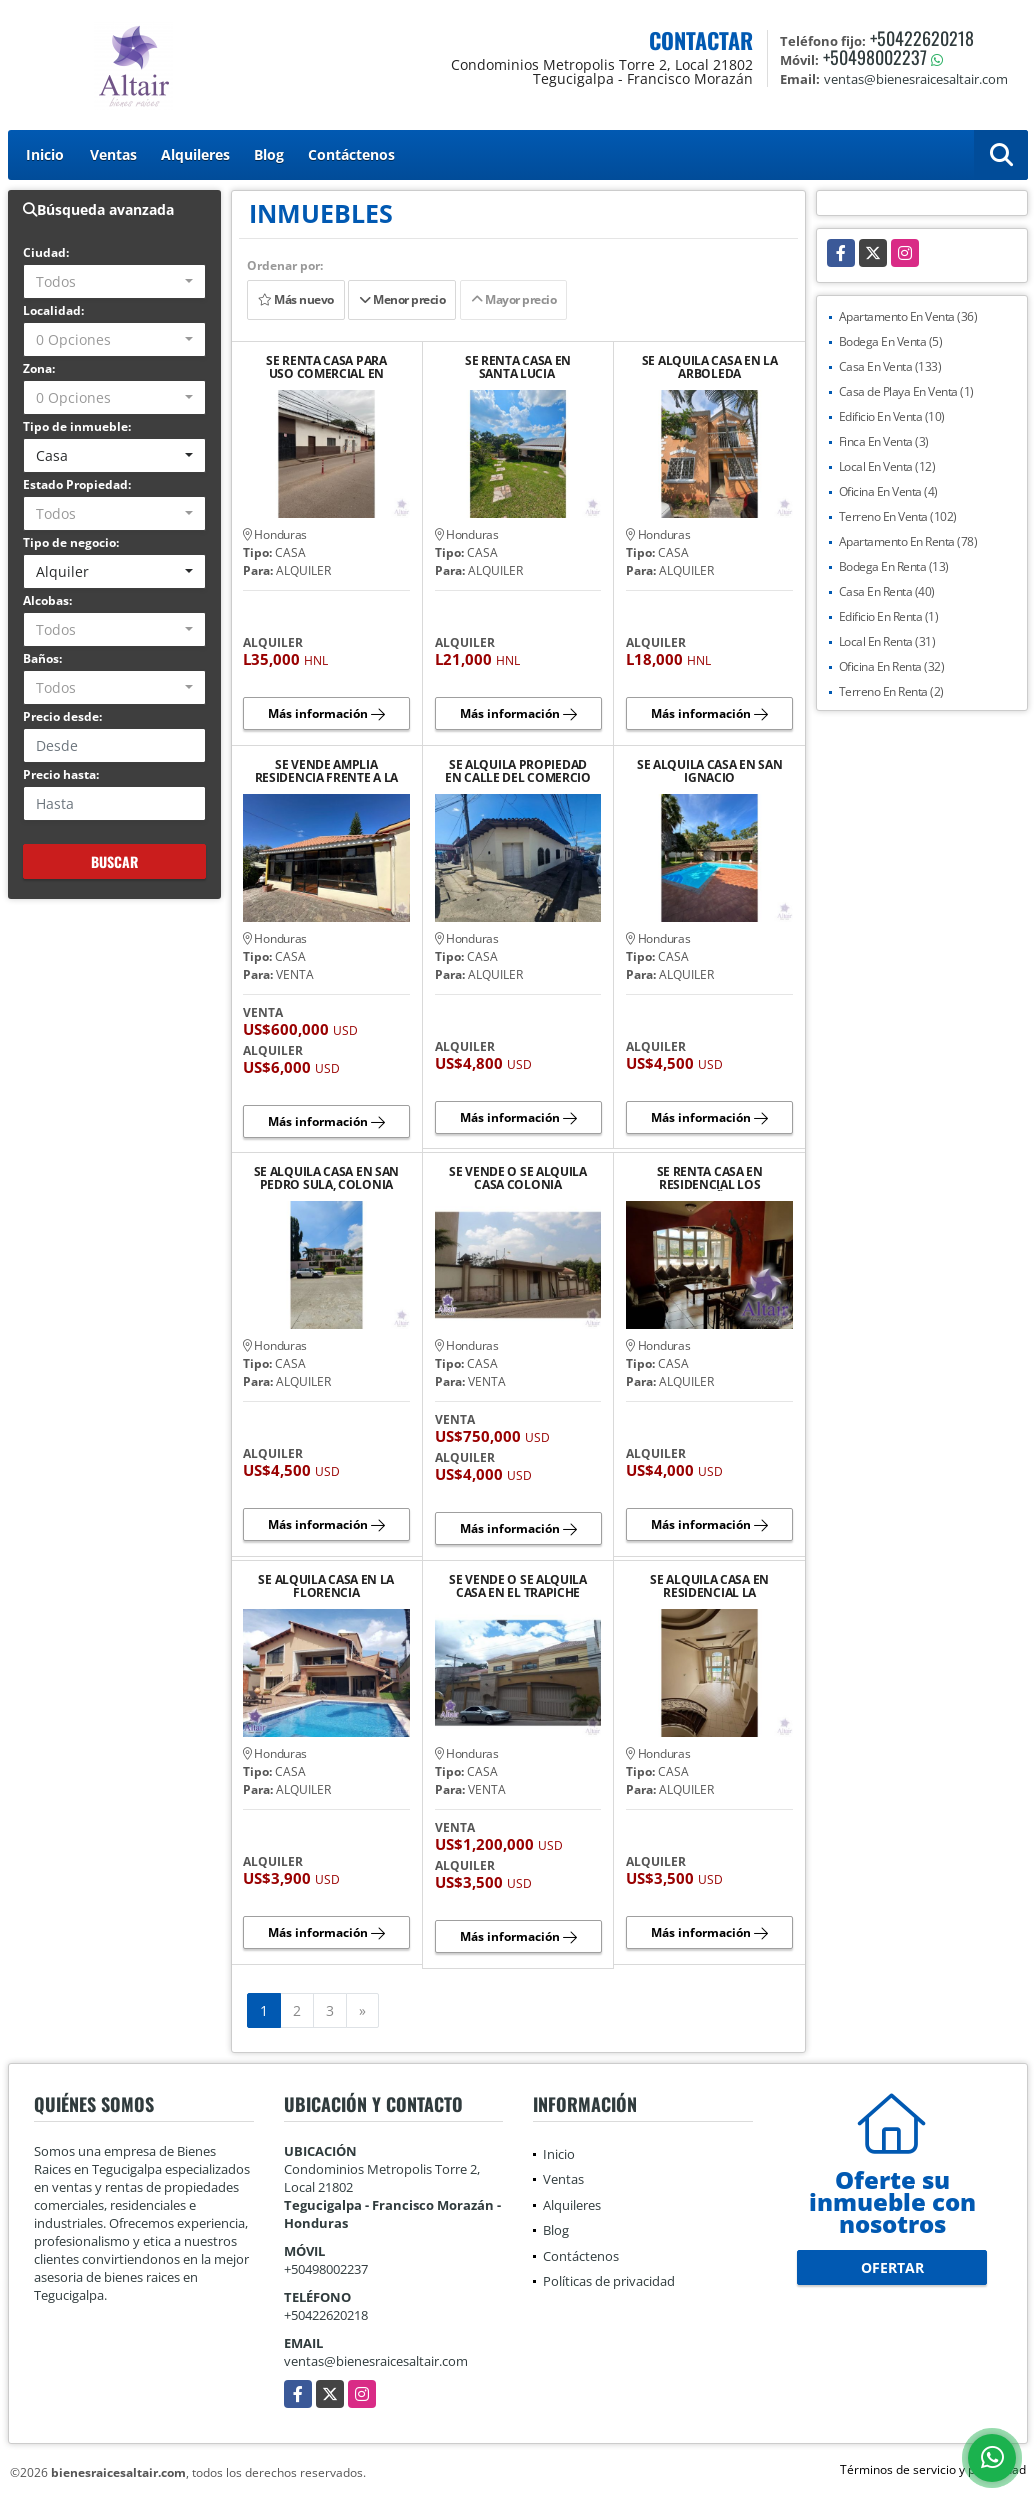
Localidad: (53, 310)
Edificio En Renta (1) (889, 616)
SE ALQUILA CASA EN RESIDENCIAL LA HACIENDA (709, 1586)
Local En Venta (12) (887, 466)
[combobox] (114, 281)
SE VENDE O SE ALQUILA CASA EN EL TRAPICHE (518, 1586)
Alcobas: (47, 600)
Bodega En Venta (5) (891, 341)
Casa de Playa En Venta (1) (906, 391)
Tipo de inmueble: (77, 426)
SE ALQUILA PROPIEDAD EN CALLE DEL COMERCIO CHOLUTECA (518, 771)
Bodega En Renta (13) (894, 566)
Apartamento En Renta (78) (908, 541)
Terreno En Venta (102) (898, 516)
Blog (269, 154)
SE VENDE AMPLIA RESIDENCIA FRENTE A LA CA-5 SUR (326, 771)
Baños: (42, 658)
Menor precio (402, 299)
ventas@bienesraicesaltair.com (376, 2361)
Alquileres (195, 154)
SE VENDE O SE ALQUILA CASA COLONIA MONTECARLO (518, 1178)
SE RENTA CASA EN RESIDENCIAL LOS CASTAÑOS (710, 1178)
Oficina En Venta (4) (888, 491)
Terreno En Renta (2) (891, 691)
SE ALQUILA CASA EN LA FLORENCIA (326, 1586)
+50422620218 (922, 38)
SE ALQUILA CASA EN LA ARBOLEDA (710, 367)
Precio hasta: (61, 774)
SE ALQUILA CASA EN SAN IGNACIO (709, 771)
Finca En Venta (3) (884, 441)
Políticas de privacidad (609, 2281)
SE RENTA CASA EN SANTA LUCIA (518, 367)
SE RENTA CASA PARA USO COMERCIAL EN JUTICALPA (326, 367)
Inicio (45, 154)
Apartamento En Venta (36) (908, 316)
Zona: (39, 368)
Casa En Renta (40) (887, 591)
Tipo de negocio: (71, 542)
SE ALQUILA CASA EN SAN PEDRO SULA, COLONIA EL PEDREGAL (326, 1178)
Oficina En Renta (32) (892, 666)
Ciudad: (46, 252)
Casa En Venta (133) (890, 366)
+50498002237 (875, 57)
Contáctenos (351, 154)
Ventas (113, 154)
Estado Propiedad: (77, 484)
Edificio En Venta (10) (892, 416)
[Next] (362, 2011)
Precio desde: (62, 716)
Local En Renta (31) (887, 641)
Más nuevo (296, 299)
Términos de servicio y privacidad (933, 2469)
